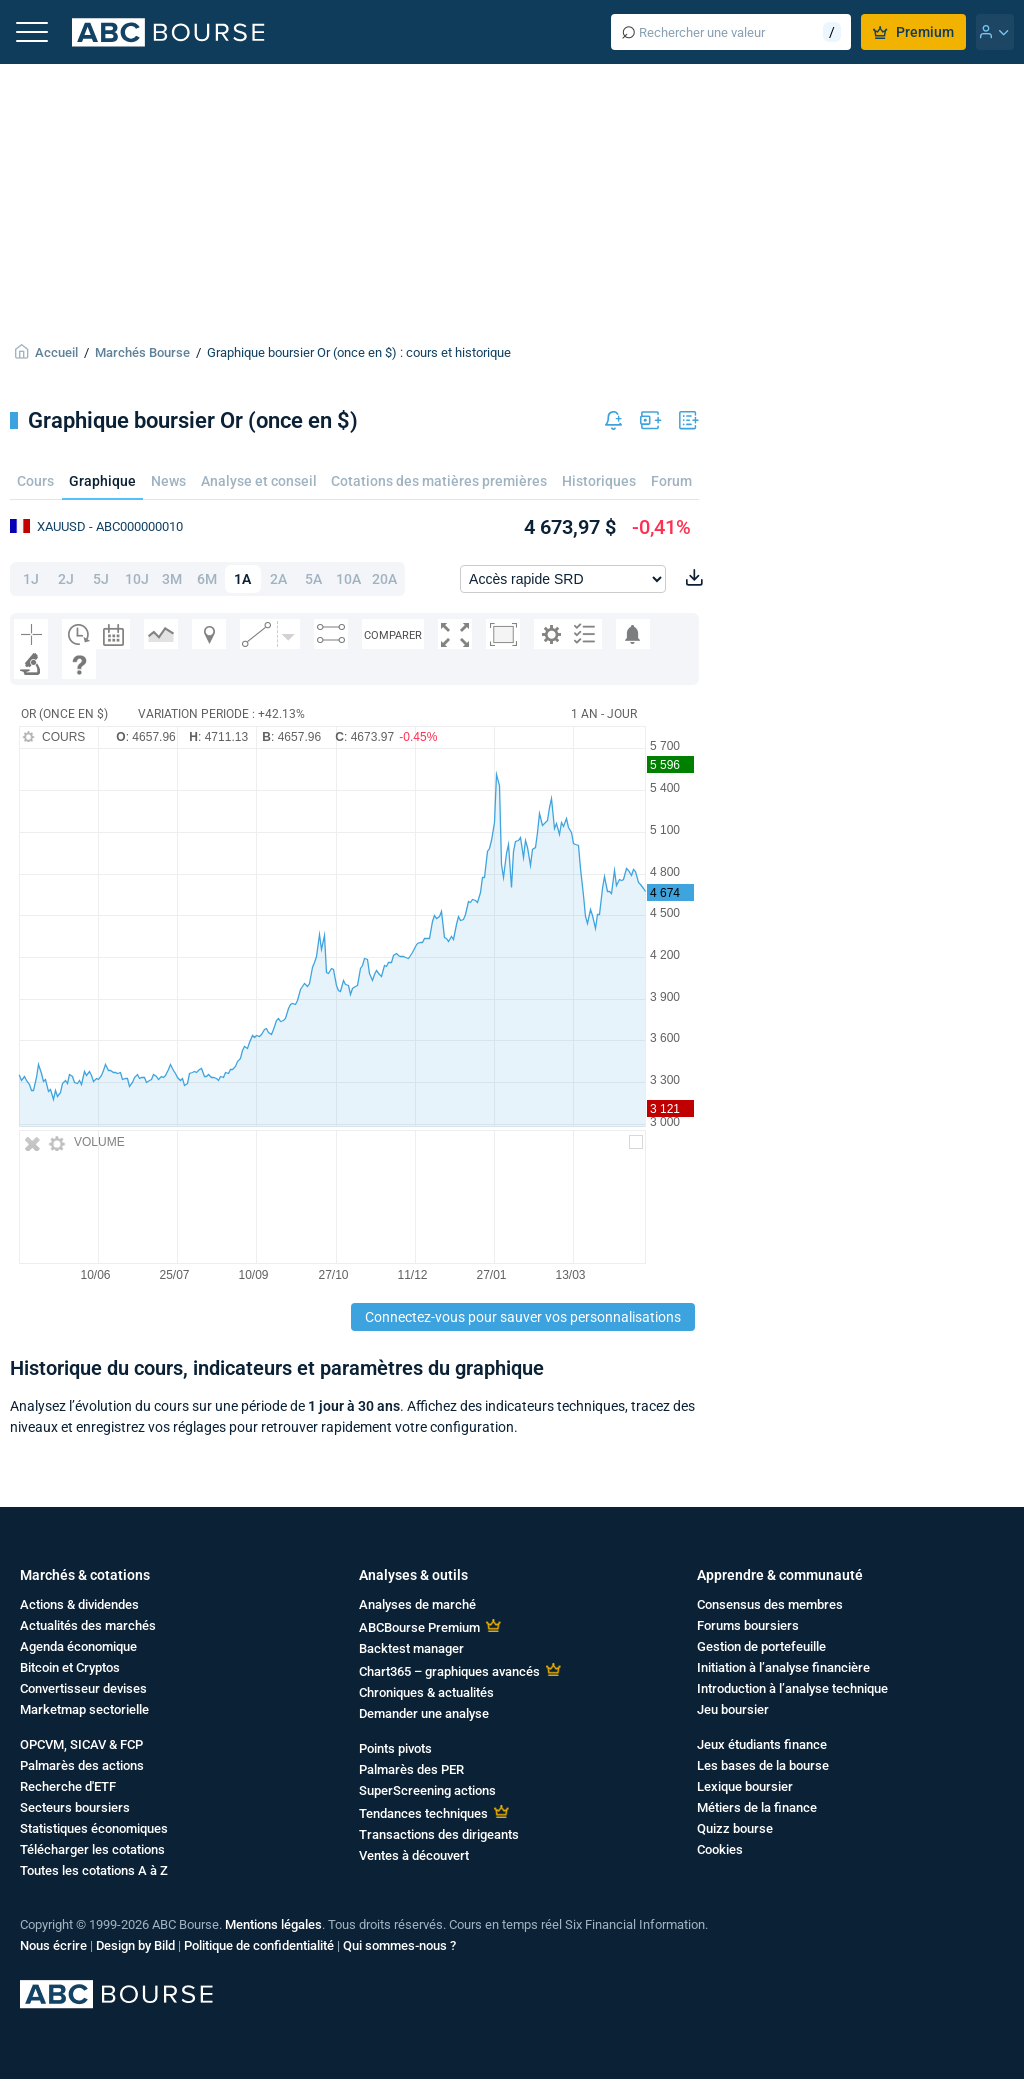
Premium (913, 32)
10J (137, 579)
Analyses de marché (417, 1604)
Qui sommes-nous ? (399, 1945)
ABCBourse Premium (419, 1627)
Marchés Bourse (142, 352)
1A (242, 579)
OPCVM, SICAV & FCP (81, 1744)
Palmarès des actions (82, 1765)
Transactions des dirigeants (439, 1834)
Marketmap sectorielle (84, 1709)
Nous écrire (53, 1945)
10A (348, 579)
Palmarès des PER (411, 1769)
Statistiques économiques (94, 1828)
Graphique (102, 481)
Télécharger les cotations (92, 1849)
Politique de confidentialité (259, 1945)
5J (101, 579)
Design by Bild (135, 1945)
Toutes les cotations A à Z (94, 1870)
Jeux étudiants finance (762, 1744)
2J (66, 579)
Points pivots (395, 1748)
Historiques (599, 481)
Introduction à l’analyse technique (792, 1688)
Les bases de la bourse (763, 1765)
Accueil (56, 352)
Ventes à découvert (414, 1855)
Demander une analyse (424, 1713)
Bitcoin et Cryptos (70, 1667)
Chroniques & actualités (426, 1692)
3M (172, 579)
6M (207, 579)
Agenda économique (78, 1646)
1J (31, 579)
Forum (671, 481)
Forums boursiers (748, 1625)
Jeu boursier (733, 1709)
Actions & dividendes (79, 1604)
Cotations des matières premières (439, 481)
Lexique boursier (745, 1786)
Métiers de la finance (757, 1807)
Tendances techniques (423, 1813)
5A (313, 579)
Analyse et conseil (259, 481)
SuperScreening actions (427, 1790)
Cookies (720, 1849)
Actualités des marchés (88, 1625)
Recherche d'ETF (68, 1786)
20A (384, 579)
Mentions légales (273, 1924)
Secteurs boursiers (75, 1807)
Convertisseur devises (83, 1688)
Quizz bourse (735, 1828)
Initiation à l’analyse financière (783, 1667)
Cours (35, 481)
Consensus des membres (770, 1604)
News (168, 481)
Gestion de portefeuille (761, 1646)
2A (278, 579)
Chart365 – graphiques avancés (449, 1671)
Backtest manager (411, 1648)
